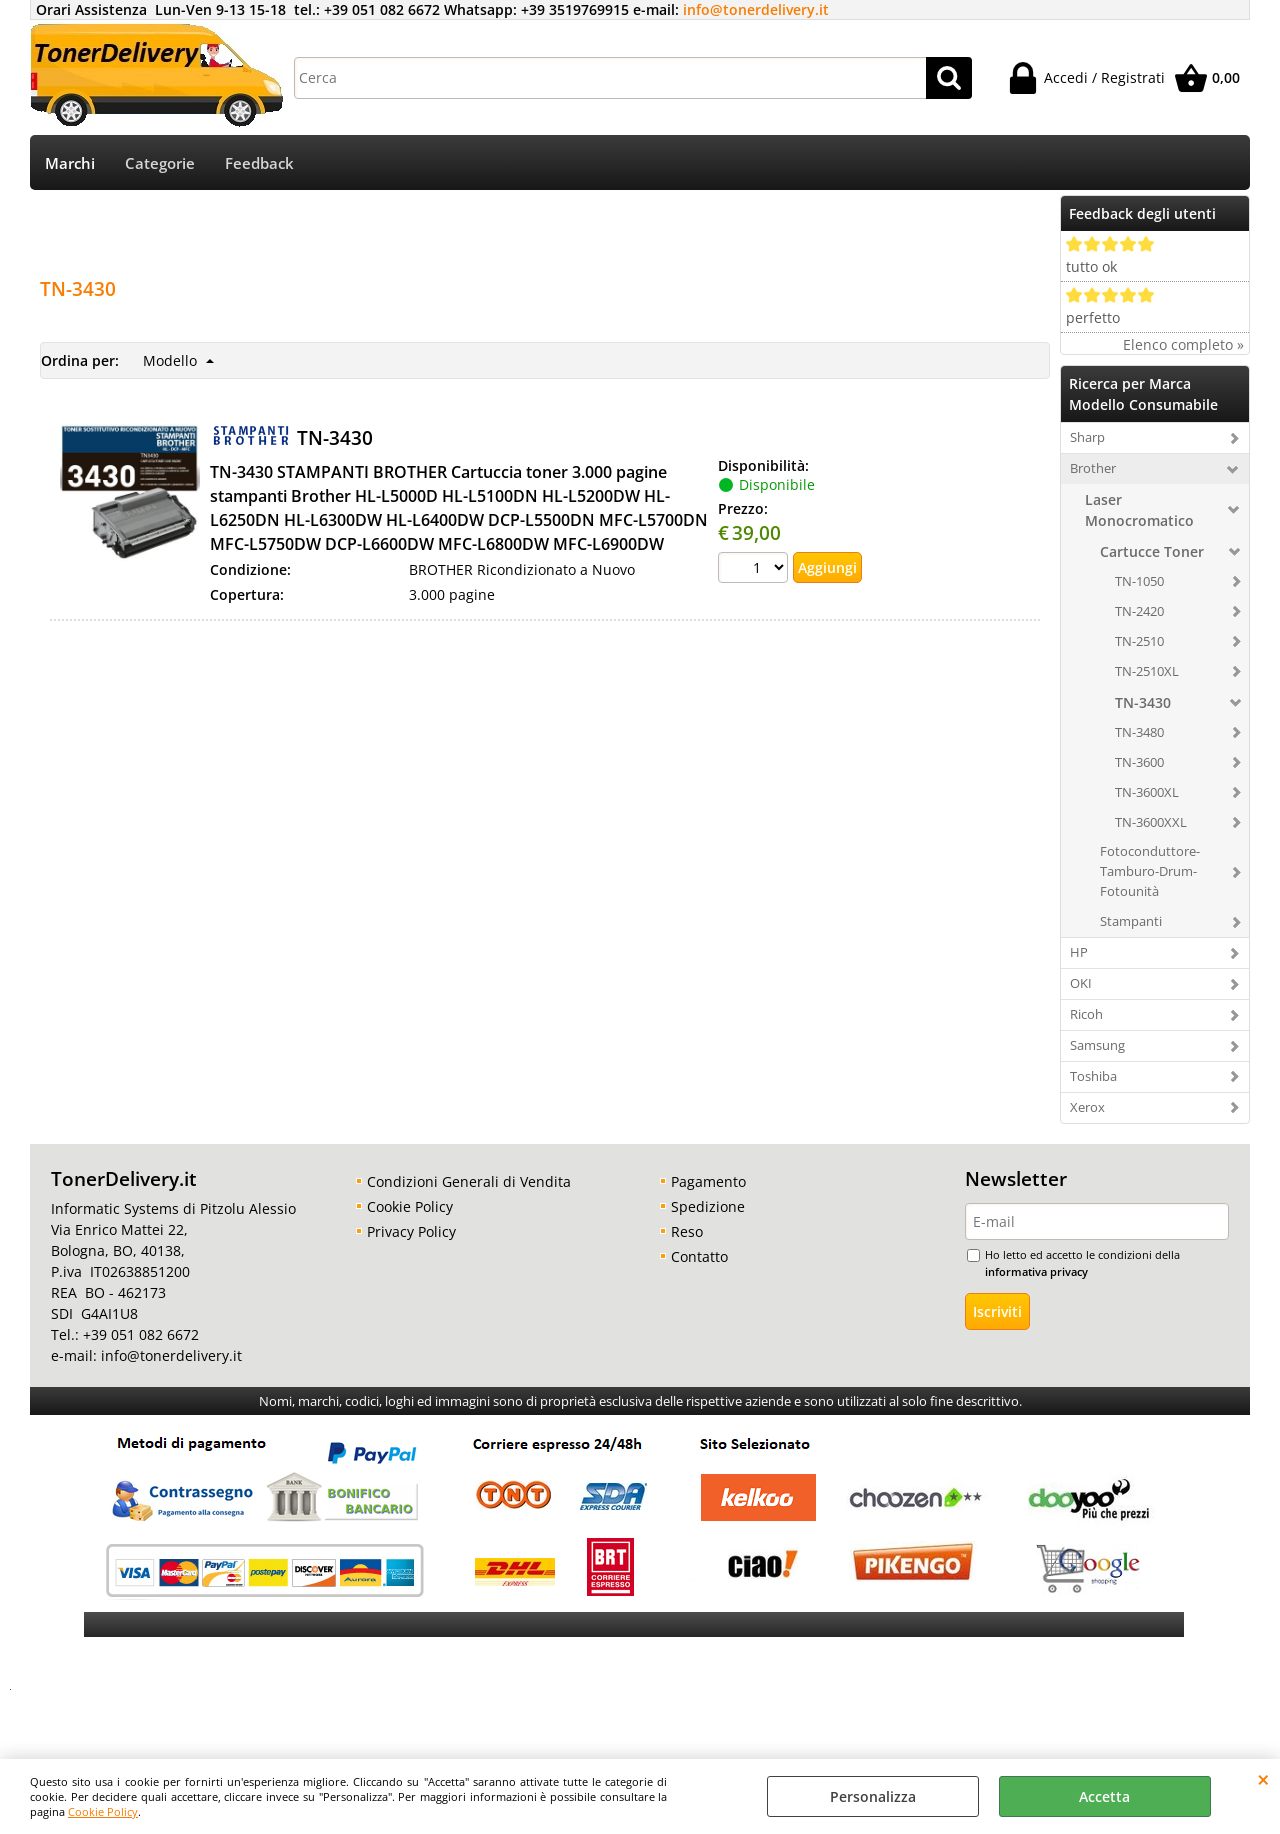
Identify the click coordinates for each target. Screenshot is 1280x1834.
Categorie (160, 163)
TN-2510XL (1147, 671)
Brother (1093, 468)
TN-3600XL (1147, 792)
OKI (1081, 983)
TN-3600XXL (1151, 822)
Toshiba (1093, 1076)
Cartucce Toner (1152, 551)
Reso (687, 1231)
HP (1079, 952)
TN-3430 (1143, 702)
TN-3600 (1139, 762)
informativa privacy (1036, 1271)
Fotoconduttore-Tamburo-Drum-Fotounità (1150, 871)
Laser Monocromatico (1139, 510)
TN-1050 (1139, 581)
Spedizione (708, 1206)
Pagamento (708, 1181)
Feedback (259, 163)
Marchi (70, 163)
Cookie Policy (103, 1811)
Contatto (699, 1256)
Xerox (1087, 1107)
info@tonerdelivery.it (756, 9)
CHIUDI (1263, 1779)
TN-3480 (1139, 732)
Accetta (1104, 1796)
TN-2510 (1139, 641)
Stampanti (1131, 921)
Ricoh (1086, 1014)
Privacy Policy (411, 1231)
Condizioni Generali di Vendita (469, 1181)
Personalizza (873, 1796)
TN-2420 (1139, 611)
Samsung (1097, 1045)
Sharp (1087, 437)
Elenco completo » (1183, 344)
